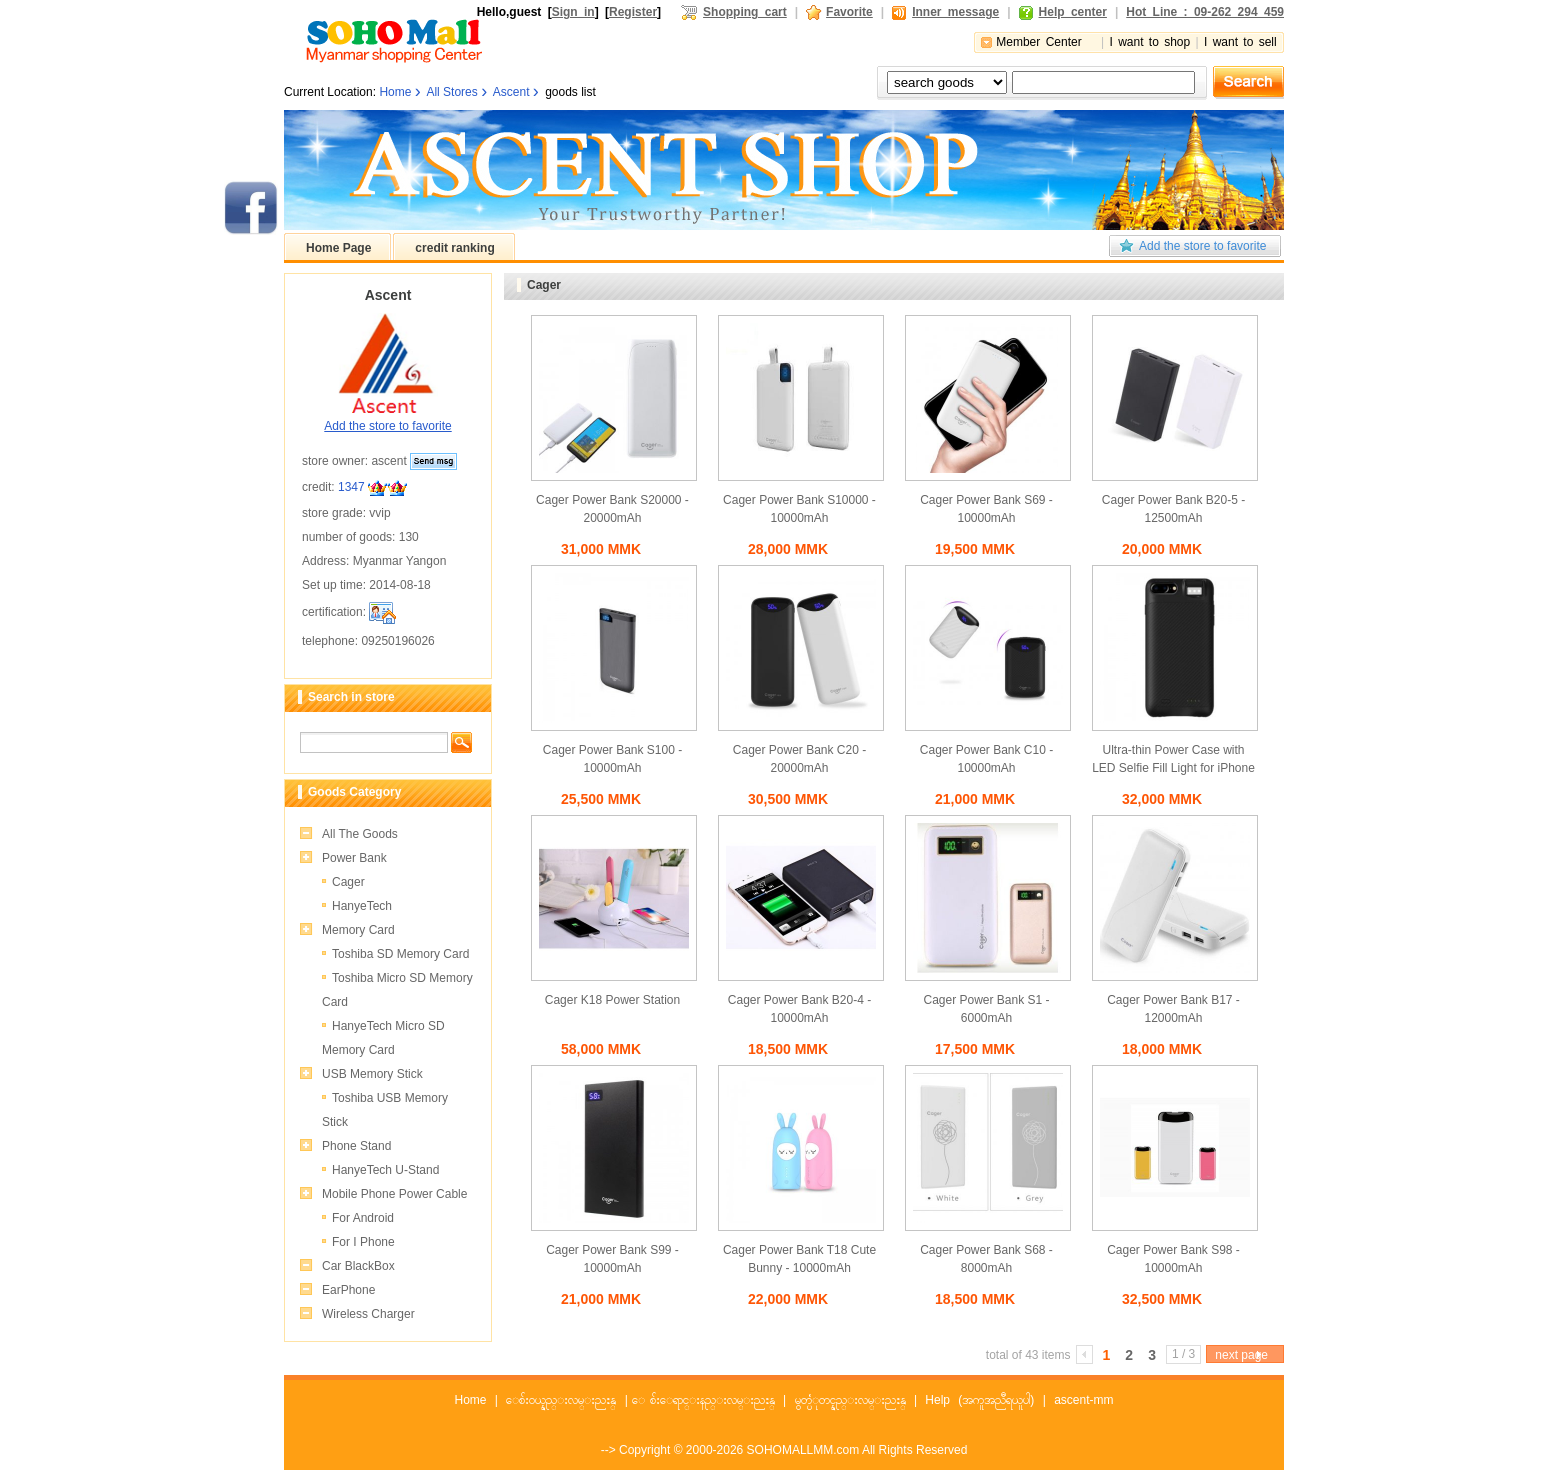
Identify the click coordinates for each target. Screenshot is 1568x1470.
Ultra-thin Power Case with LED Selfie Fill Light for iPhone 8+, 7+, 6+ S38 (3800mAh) (1173, 768)
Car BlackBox (358, 1266)
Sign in (573, 12)
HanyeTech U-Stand (385, 1170)
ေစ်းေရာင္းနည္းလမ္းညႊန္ (712, 1400)
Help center (1073, 12)
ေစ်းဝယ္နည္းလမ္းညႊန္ (561, 1400)
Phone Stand (356, 1146)
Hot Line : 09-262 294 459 (1205, 12)
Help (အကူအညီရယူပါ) (979, 1400)
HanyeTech (362, 906)
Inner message (955, 12)
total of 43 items (1028, 1355)
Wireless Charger (368, 1314)
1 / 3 (1183, 1354)
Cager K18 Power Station (612, 1000)
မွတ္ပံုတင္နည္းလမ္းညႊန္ (850, 1400)
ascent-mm (1083, 1400)
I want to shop (1149, 42)
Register (633, 12)
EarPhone (348, 1290)
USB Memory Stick (372, 1074)
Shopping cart (745, 12)
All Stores (451, 92)
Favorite (849, 12)
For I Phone (363, 1242)
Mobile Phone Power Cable (394, 1194)
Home (395, 92)
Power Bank (354, 858)
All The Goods (360, 834)
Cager (348, 882)
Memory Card (358, 930)
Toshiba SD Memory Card (400, 954)
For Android (363, 1218)
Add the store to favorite (1202, 246)
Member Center (1038, 42)
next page (1241, 1355)
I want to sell (1240, 42)
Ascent (511, 92)
